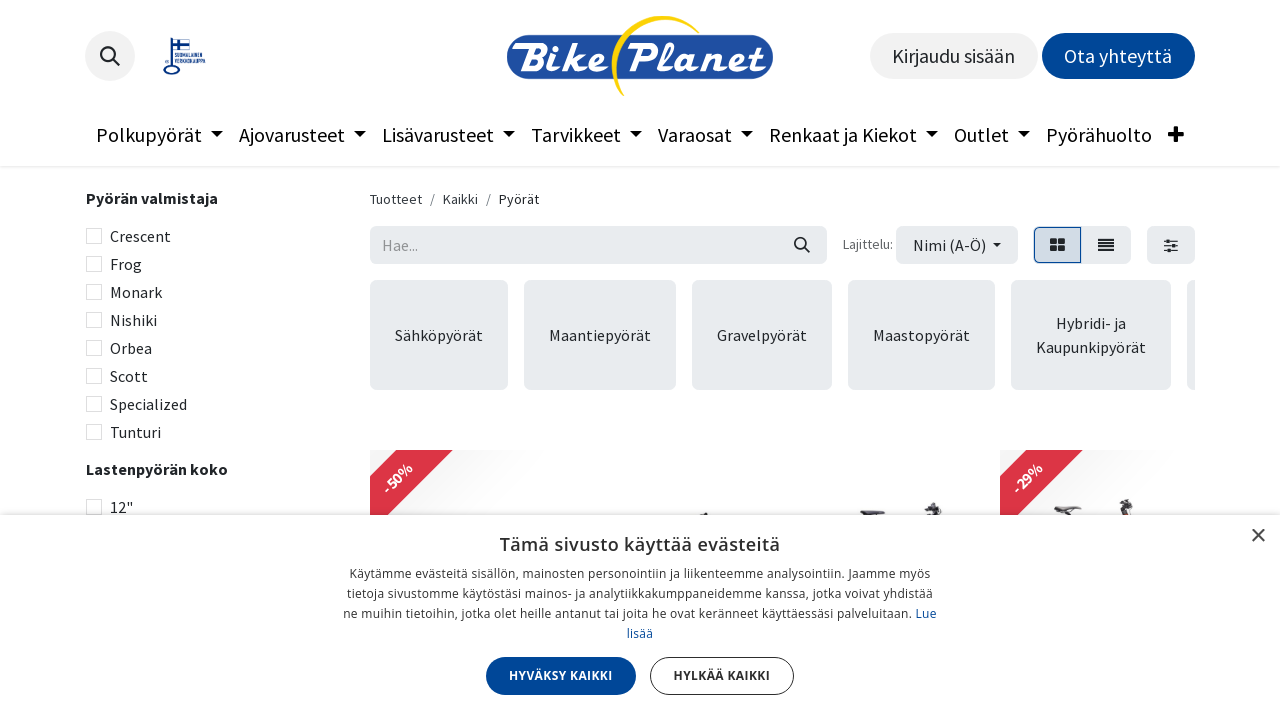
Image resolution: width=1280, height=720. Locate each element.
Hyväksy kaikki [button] (561, 675)
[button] (110, 56)
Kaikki (460, 199)
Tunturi (135, 432)
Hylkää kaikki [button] (722, 675)
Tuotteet (396, 199)
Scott (129, 376)
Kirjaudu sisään (953, 55)
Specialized (148, 404)
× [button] (1257, 536)
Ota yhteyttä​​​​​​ (1118, 55)
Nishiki (133, 320)
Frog (126, 264)
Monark (136, 292)
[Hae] (802, 245)
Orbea (131, 348)
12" (121, 507)
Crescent (140, 236)
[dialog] (640, 617)
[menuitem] (159, 135)
